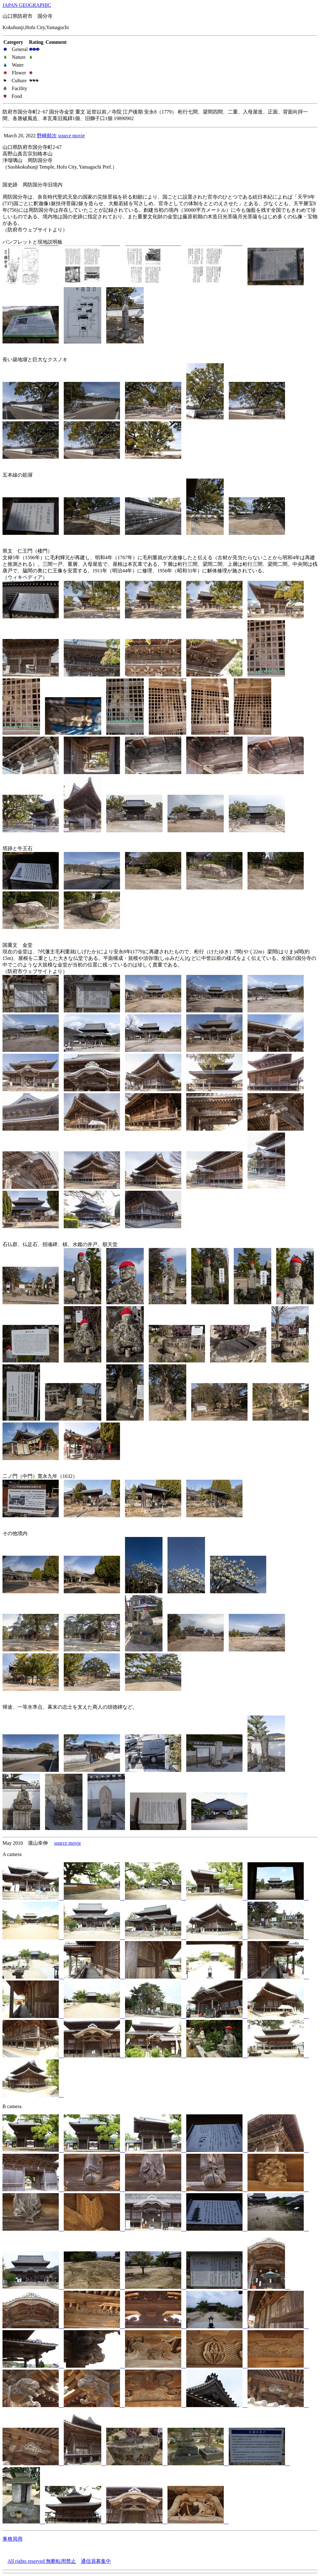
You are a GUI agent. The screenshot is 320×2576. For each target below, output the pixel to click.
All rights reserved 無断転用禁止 (42, 2561)
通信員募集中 (96, 2561)
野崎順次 (47, 135)
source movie (71, 135)
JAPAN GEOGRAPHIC (26, 5)
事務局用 (12, 2539)
